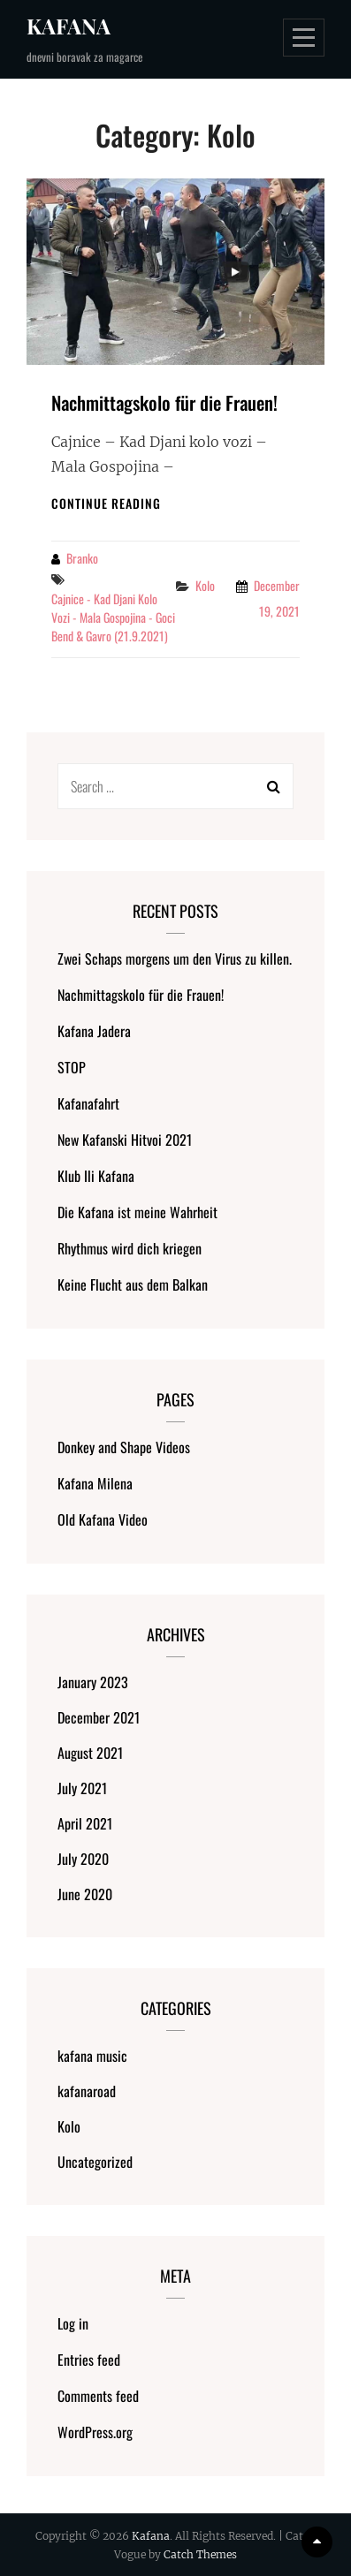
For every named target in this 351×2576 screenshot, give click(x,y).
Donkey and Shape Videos (123, 1447)
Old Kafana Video (102, 1519)
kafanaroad (86, 2091)
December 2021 (98, 1717)
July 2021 (82, 1788)
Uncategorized (95, 2161)
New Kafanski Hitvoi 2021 (124, 1139)
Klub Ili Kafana (95, 1175)
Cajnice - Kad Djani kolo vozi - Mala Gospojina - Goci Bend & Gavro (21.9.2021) (113, 617)
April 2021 (84, 1823)
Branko (82, 558)
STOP (71, 1067)
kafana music (92, 2055)
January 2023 (92, 1682)
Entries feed (88, 2359)
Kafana (69, 25)
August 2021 (90, 1752)
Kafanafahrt (88, 1103)
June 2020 (84, 1894)
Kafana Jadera (94, 1031)
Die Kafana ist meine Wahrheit (137, 1212)
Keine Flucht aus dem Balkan (132, 1284)
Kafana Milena (95, 1483)
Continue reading (106, 503)
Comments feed (98, 2395)
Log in (72, 2323)
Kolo (205, 585)
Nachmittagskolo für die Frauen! (164, 402)
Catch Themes (200, 2554)
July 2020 (83, 1858)
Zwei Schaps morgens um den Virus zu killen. (174, 958)
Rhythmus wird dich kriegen (129, 1248)
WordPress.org (95, 2432)
